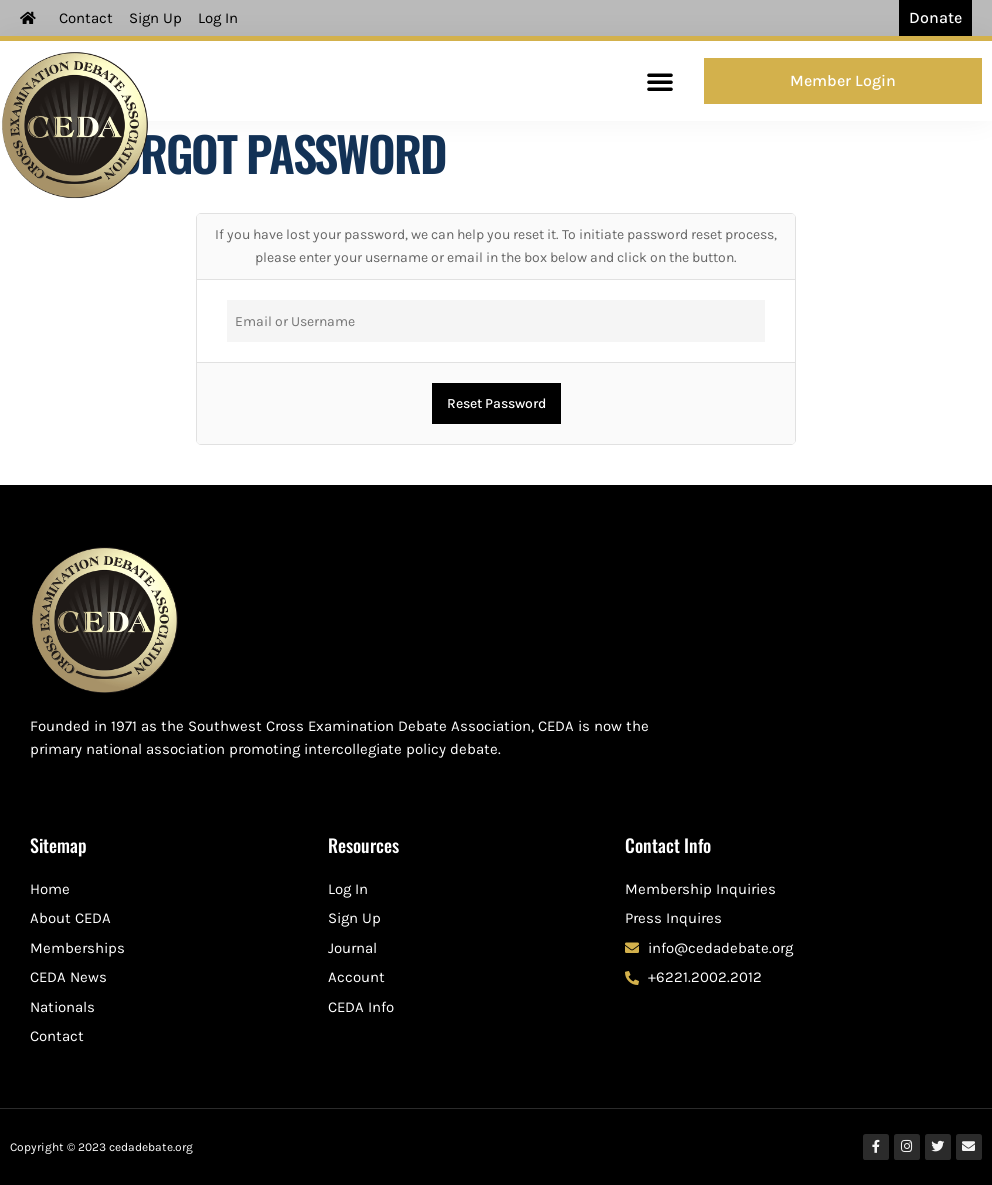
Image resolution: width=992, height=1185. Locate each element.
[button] (660, 81)
